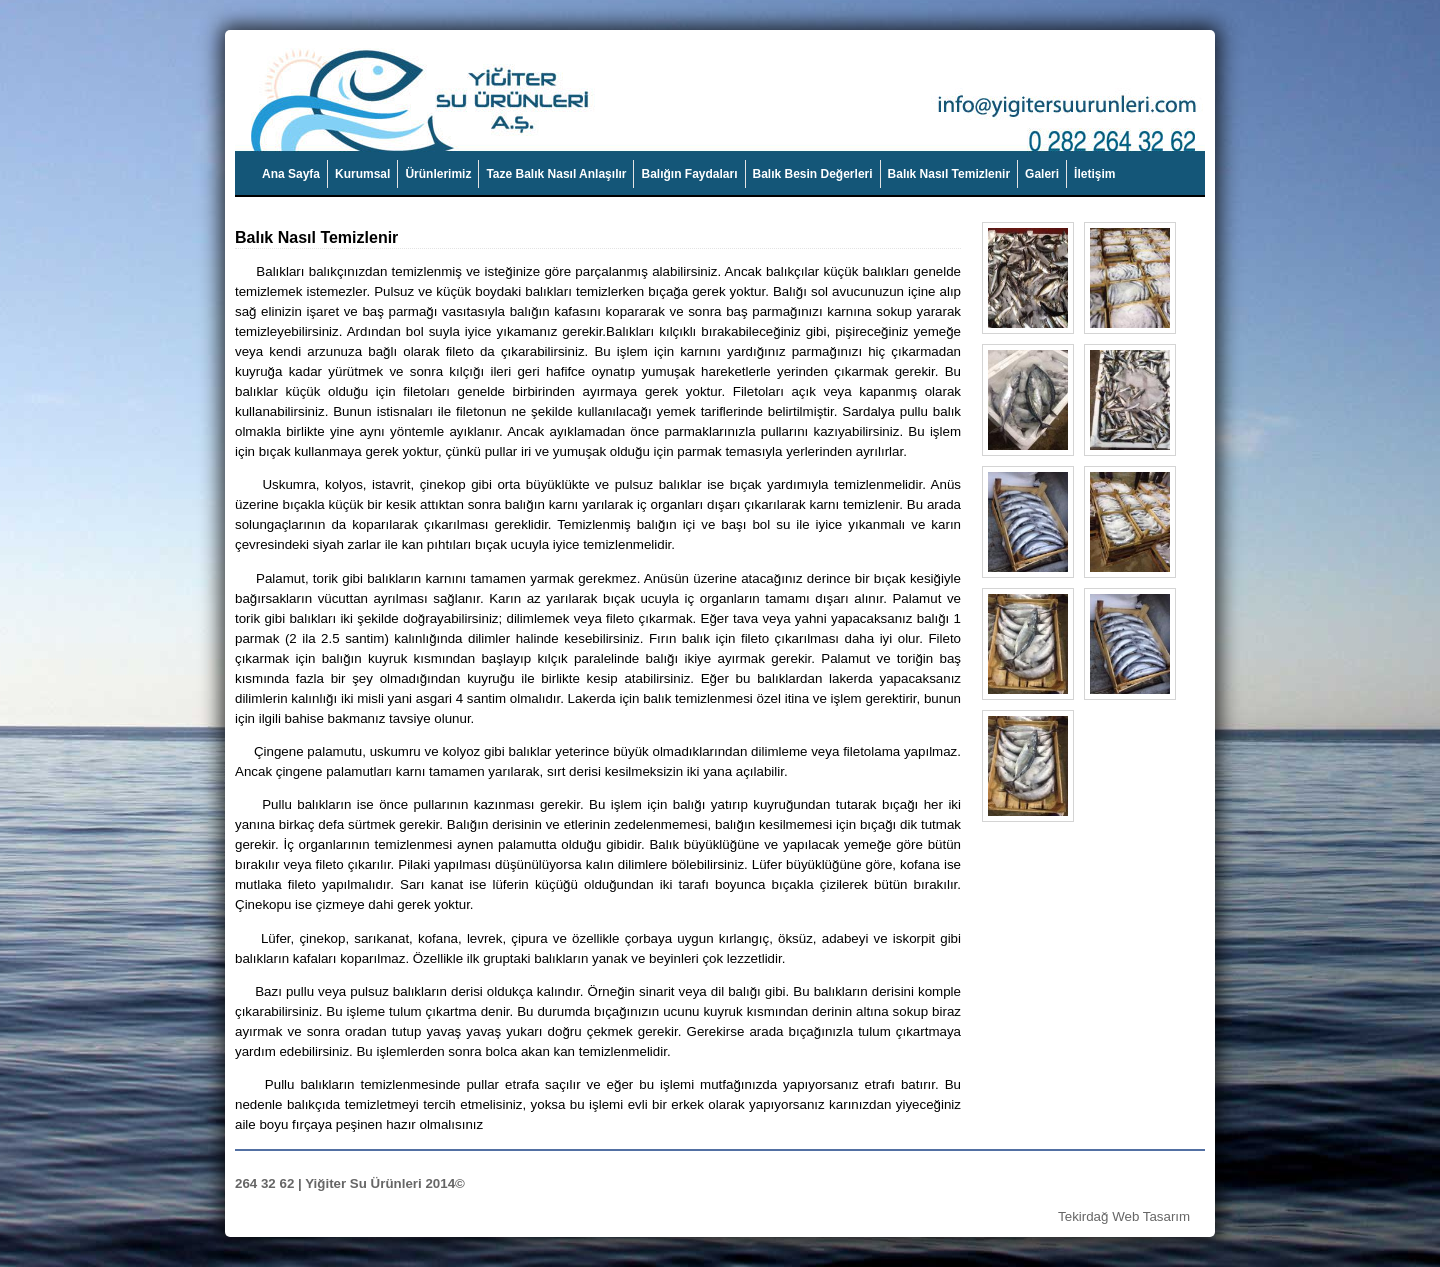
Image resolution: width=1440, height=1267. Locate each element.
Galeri (1042, 174)
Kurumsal (362, 174)
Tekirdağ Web (1098, 1216)
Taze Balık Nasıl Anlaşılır (556, 174)
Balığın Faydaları (689, 174)
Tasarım (1166, 1216)
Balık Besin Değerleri (813, 174)
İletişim (1094, 174)
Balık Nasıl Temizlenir (949, 174)
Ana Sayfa (291, 174)
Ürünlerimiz (438, 174)
